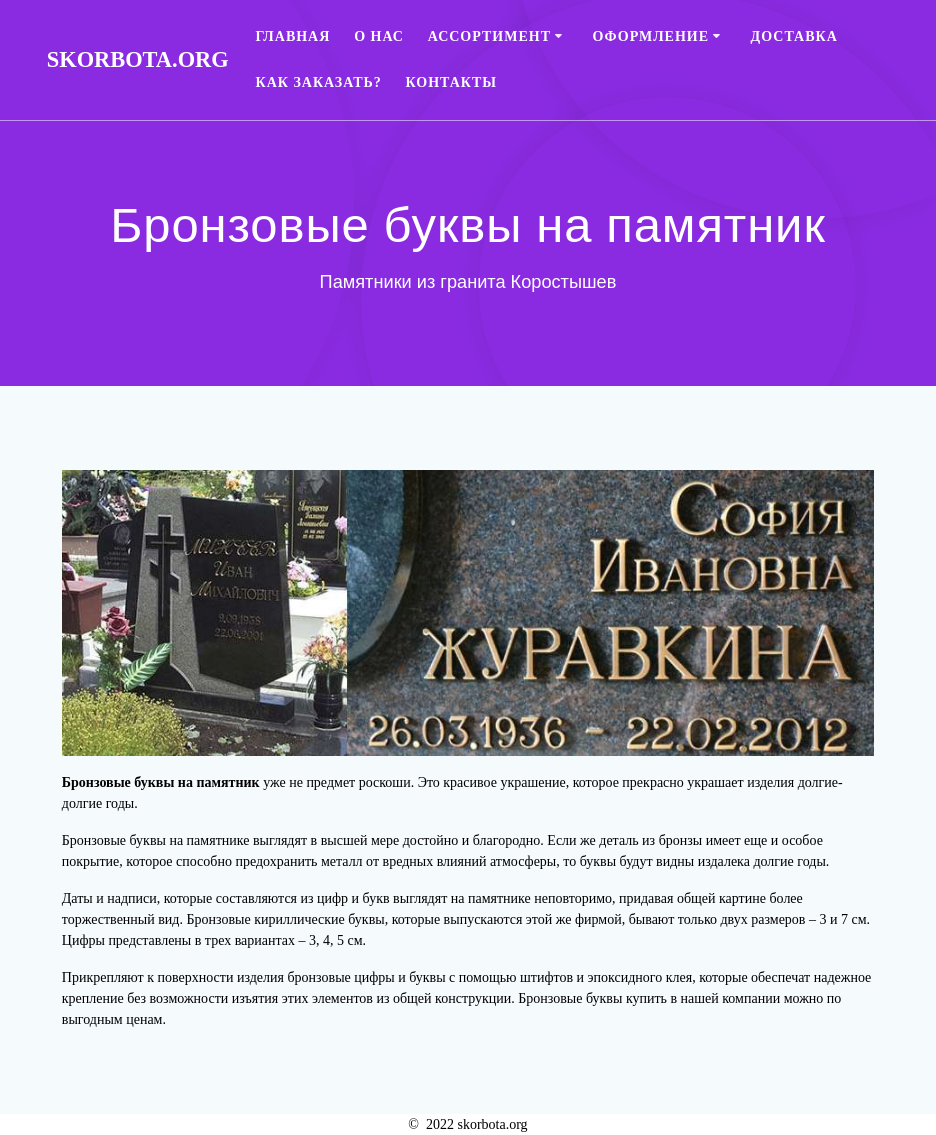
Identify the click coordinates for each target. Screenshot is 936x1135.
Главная (293, 36)
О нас (379, 36)
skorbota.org (138, 60)
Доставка (794, 36)
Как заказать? (319, 82)
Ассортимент (489, 36)
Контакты (452, 82)
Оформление (651, 36)
